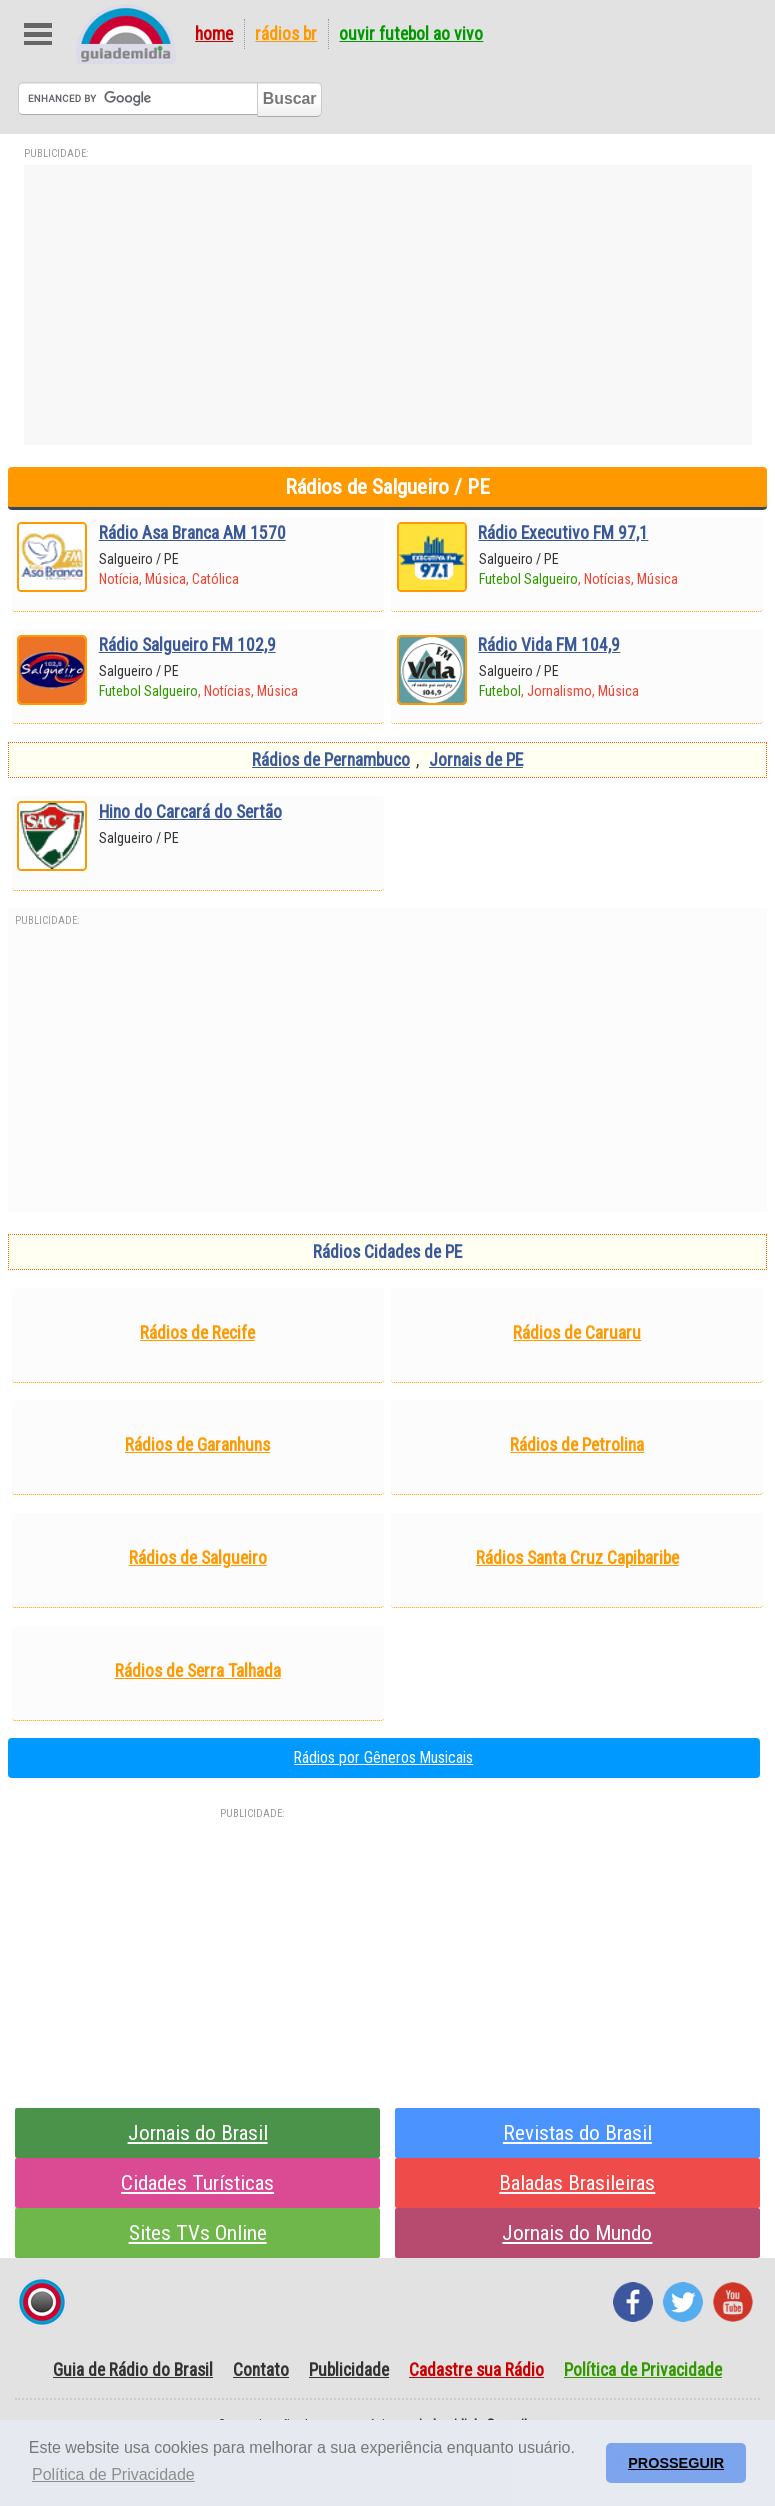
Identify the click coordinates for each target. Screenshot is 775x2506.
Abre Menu (38, 34)
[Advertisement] (388, 305)
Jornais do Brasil (198, 2132)
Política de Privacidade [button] (113, 2474)
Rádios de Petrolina (577, 1445)
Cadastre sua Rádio (476, 2370)
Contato (261, 2370)
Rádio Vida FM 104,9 (549, 645)
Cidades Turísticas (197, 2182)
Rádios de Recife (197, 1333)
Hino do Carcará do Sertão (190, 812)
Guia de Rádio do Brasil (133, 2370)
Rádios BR (286, 34)
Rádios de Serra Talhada (198, 1671)
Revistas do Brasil (577, 2132)
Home (214, 34)
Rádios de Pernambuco (331, 760)
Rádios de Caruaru (577, 1333)
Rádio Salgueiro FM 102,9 (187, 645)
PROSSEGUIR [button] (676, 2463)
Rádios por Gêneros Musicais (383, 1757)
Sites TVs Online (198, 2232)
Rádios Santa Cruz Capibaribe (577, 1558)
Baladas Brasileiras (577, 2182)
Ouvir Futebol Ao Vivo (411, 34)
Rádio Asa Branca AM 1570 (192, 533)
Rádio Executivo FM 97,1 (563, 533)
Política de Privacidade (643, 2370)
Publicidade (349, 2370)
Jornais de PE (476, 760)
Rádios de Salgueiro (198, 1558)
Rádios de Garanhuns (197, 1445)
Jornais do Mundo (577, 2232)
